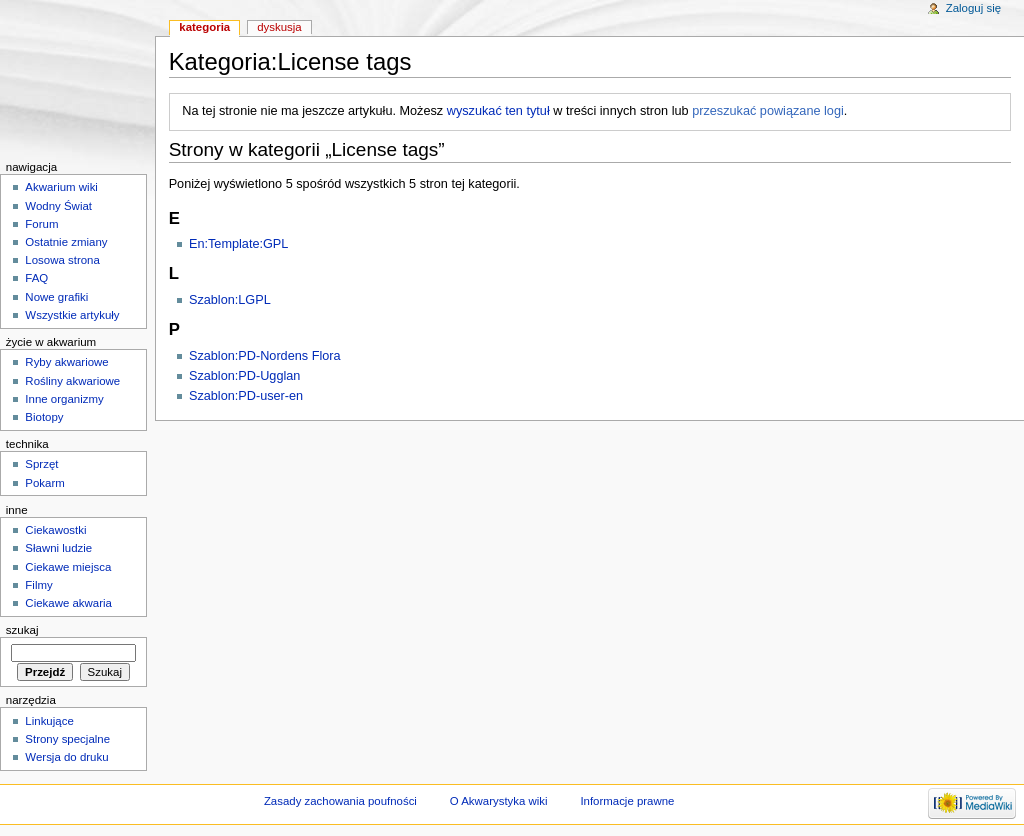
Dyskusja (279, 27)
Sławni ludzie (58, 548)
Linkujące (49, 721)
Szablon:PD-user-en (246, 396)
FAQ (36, 278)
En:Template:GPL (238, 244)
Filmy (38, 585)
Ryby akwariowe (66, 362)
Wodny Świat (58, 206)
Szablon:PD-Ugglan (244, 376)
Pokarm (44, 483)
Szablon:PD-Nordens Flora (265, 356)
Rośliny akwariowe (72, 381)
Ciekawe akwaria (68, 603)
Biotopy (44, 417)
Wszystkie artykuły (72, 315)
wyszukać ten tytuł (498, 111)
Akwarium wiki (61, 187)
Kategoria (204, 27)
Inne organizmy (64, 399)
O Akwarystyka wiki (499, 801)
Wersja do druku (66, 757)
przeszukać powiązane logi (768, 111)
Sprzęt (41, 464)
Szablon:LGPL (230, 300)
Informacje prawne (627, 801)
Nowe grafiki (56, 297)
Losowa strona (62, 260)
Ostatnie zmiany (66, 242)
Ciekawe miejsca (68, 567)
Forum (41, 224)
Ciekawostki (55, 530)
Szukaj (22, 630)
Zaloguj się (973, 8)
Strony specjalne (67, 739)
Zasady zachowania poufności (340, 801)
